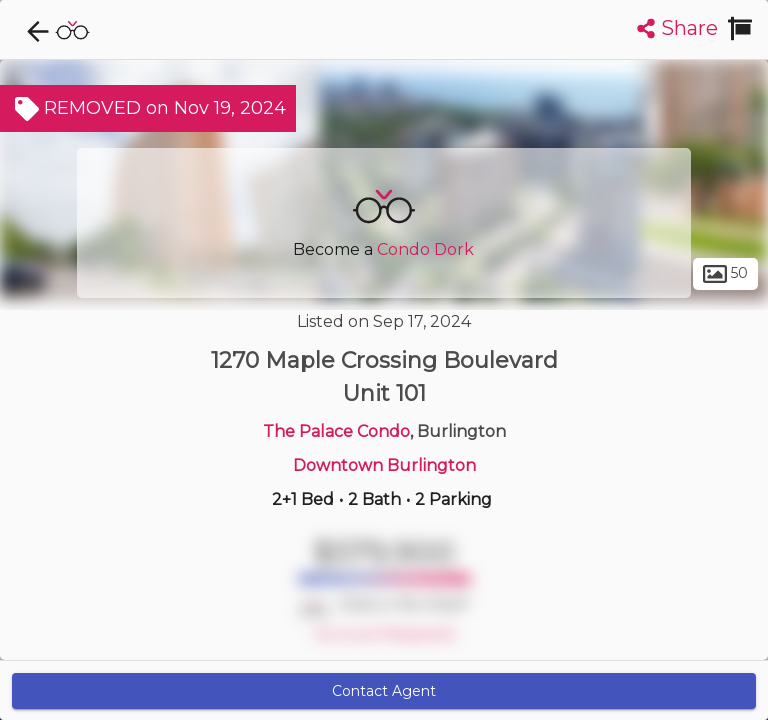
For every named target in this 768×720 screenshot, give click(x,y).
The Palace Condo (336, 431)
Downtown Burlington (384, 465)
